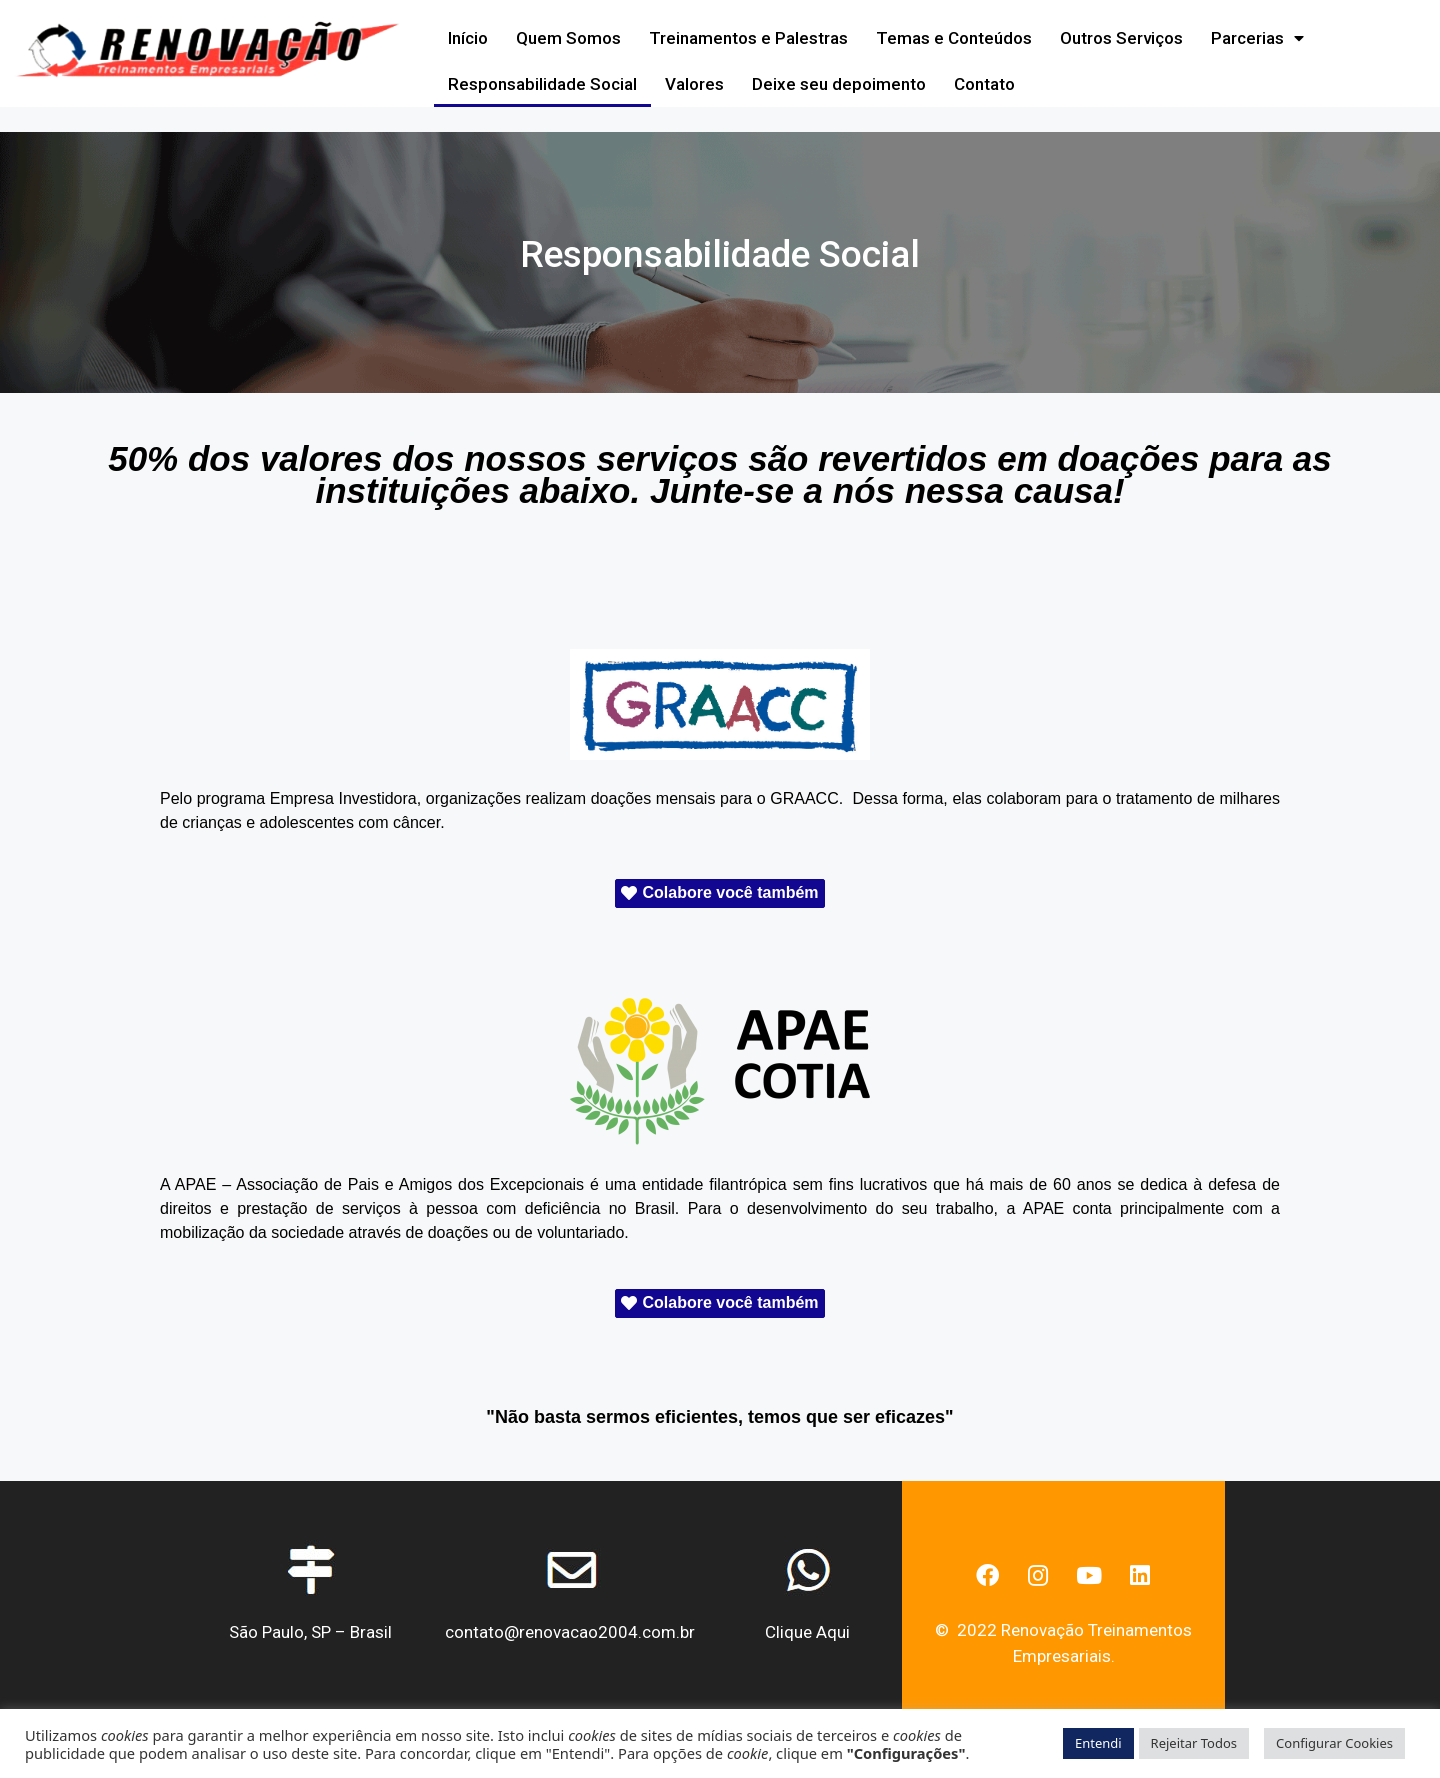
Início (468, 38)
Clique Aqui (807, 1632)
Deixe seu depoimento (839, 84)
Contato (984, 84)
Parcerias (1257, 38)
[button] (719, 893)
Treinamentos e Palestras (748, 38)
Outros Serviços (1121, 38)
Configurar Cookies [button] (1334, 1743)
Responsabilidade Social (542, 84)
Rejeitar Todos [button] (1194, 1743)
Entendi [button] (1098, 1743)
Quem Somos (568, 38)
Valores (694, 84)
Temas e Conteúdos (954, 38)
